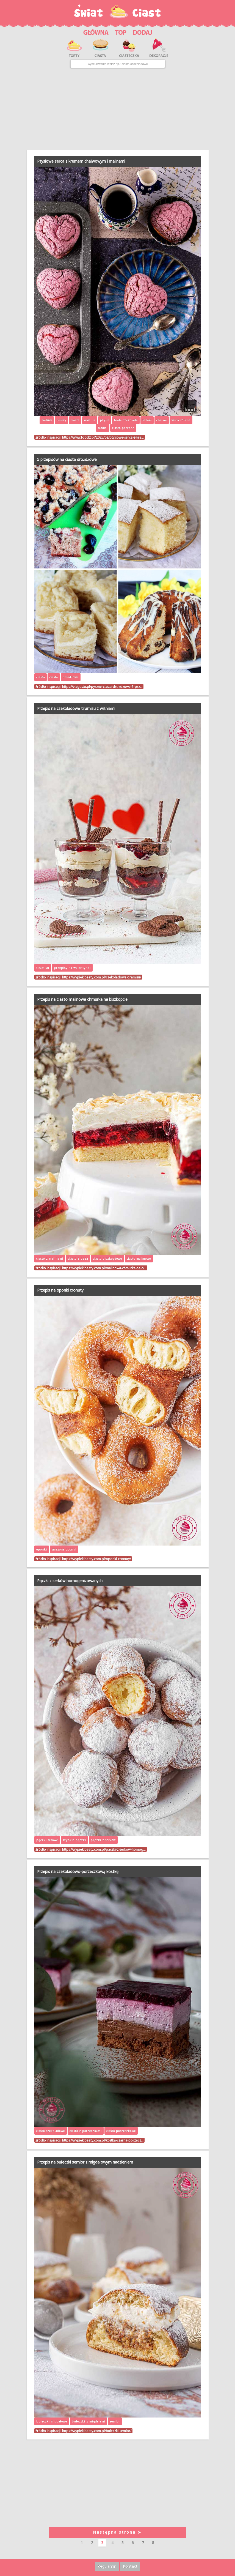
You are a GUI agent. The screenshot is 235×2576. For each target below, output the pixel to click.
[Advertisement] (117, 108)
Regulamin (107, 2566)
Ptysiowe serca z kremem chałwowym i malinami (81, 161)
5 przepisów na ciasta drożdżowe (67, 459)
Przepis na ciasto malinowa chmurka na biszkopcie (82, 999)
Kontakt (130, 2566)
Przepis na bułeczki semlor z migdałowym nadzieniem (85, 2162)
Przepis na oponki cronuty (60, 1290)
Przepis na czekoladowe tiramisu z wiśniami (76, 708)
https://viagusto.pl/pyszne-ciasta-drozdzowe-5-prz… (102, 686)
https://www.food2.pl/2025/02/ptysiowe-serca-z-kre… (103, 437)
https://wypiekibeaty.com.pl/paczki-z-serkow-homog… (104, 1849)
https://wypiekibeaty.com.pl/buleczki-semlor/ (96, 2431)
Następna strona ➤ (117, 2532)
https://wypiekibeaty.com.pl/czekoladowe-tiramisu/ (101, 977)
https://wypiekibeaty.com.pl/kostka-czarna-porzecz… (102, 2140)
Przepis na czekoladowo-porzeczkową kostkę (77, 1871)
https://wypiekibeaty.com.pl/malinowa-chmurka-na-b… (104, 1268)
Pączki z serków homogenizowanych (70, 1580)
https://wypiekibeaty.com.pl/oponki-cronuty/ (96, 1559)
